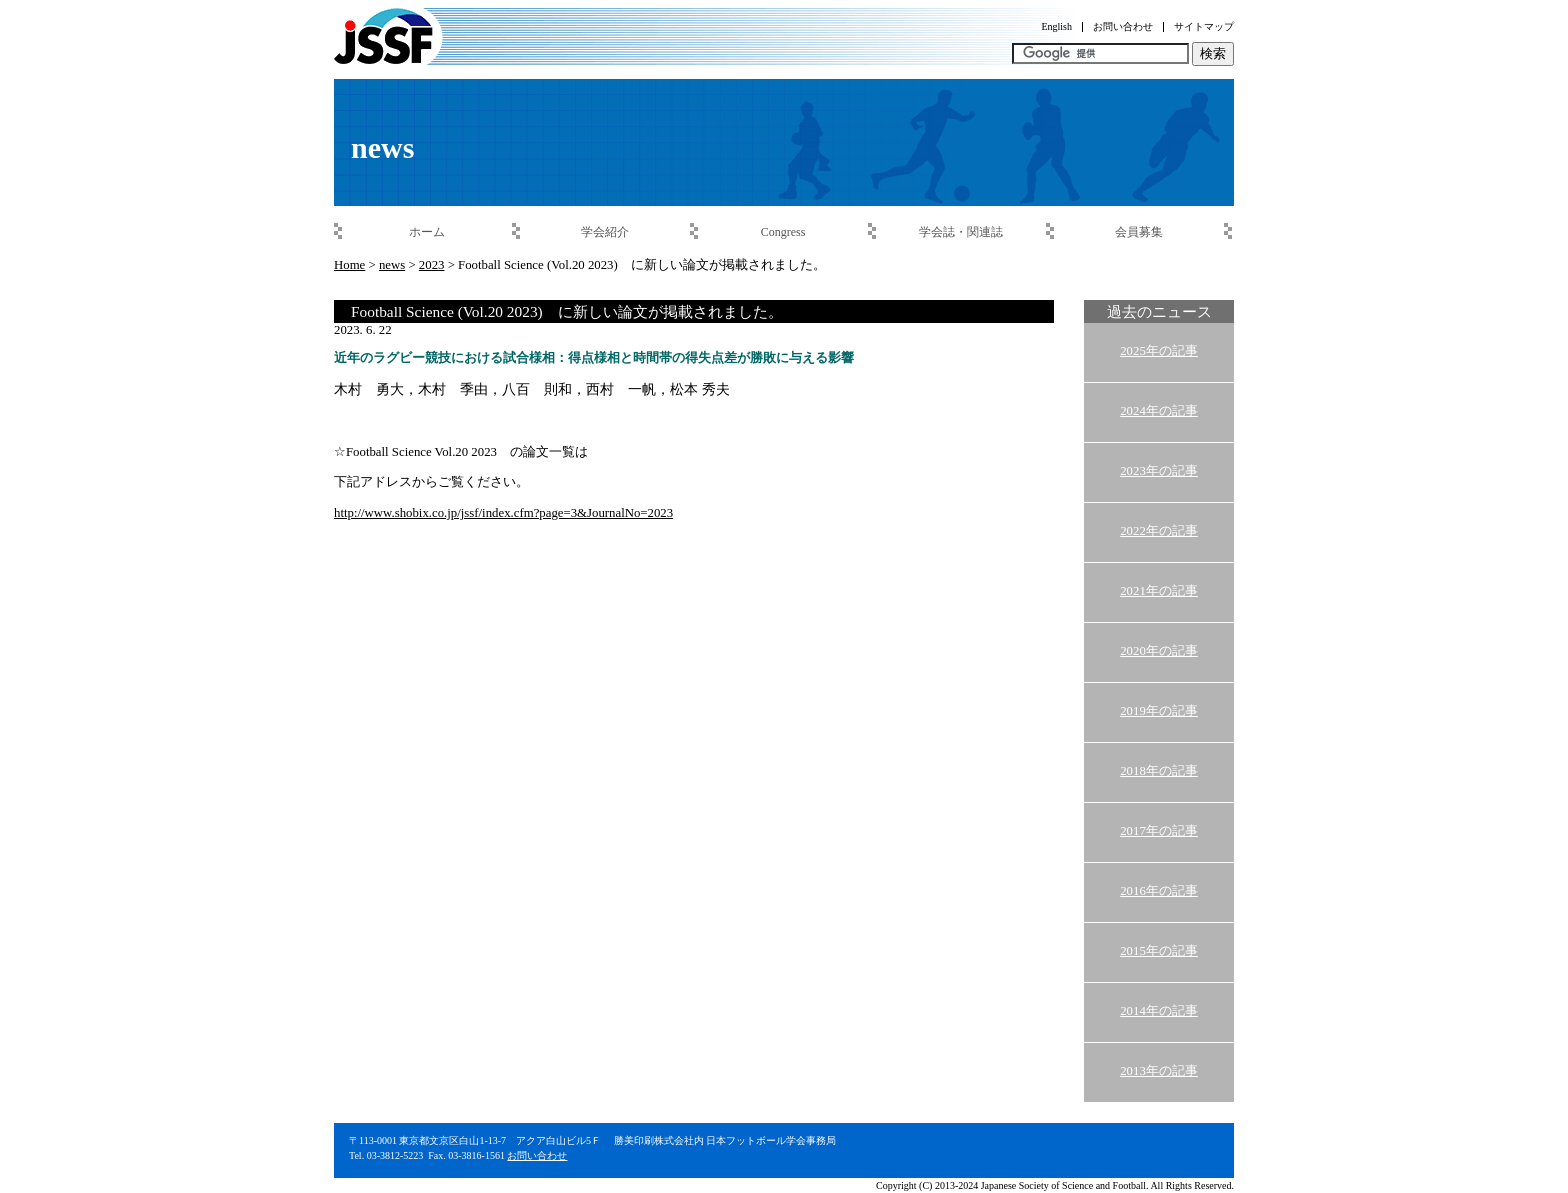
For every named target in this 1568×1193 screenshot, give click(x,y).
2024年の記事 (1159, 411)
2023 (432, 265)
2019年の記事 (1159, 711)
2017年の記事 (1159, 831)
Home (349, 265)
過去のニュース (1159, 311)
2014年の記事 (1159, 1011)
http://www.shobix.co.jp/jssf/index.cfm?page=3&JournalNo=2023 (503, 513)
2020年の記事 (1159, 651)
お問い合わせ (537, 1155)
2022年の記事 (1159, 531)
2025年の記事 (1159, 351)
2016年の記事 (1159, 891)
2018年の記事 (1159, 771)
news (392, 265)
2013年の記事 (1159, 1071)
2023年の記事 (1159, 471)
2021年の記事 (1159, 591)
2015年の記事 (1159, 951)
